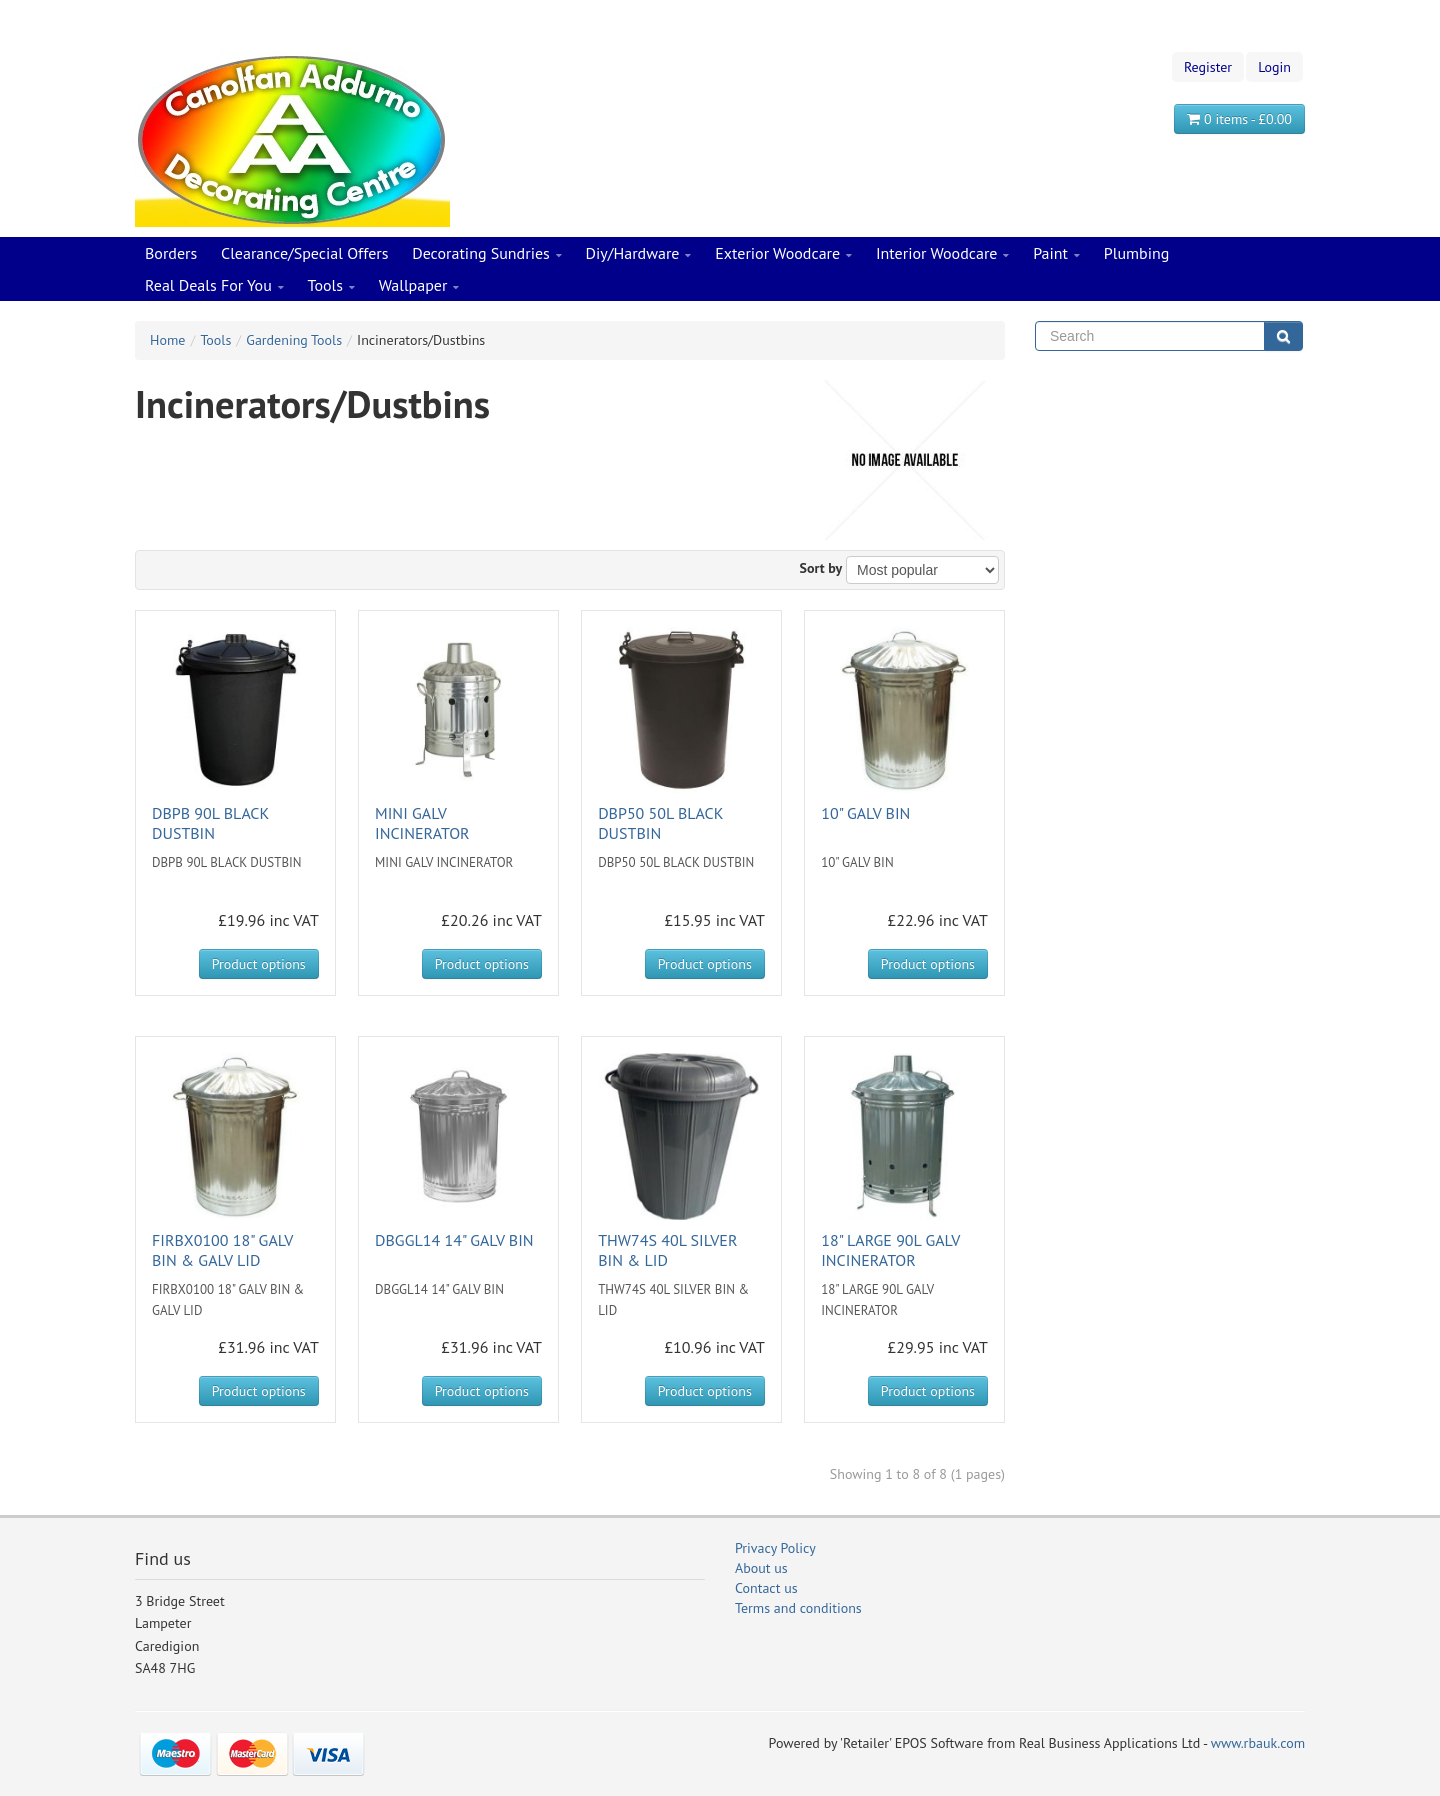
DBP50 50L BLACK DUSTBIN (660, 823)
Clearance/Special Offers (304, 253)
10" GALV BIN (865, 813)
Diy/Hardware (639, 254)
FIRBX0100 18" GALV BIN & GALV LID (222, 1250)
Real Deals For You (214, 286)
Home (167, 340)
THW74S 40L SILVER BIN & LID (667, 1250)
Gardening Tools (294, 340)
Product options (259, 964)
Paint (1056, 254)
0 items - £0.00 (1239, 119)
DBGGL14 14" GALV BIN (454, 1240)
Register (1208, 67)
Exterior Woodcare (783, 254)
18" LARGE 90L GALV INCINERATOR (890, 1250)
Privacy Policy (775, 1548)
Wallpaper (419, 286)
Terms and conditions (798, 1608)
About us (761, 1568)
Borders (171, 253)
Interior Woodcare (943, 254)
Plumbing (1137, 253)
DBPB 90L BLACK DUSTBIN (210, 823)
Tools (331, 286)
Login (1274, 67)
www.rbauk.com (1258, 1743)
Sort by (821, 568)
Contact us (766, 1588)
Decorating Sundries (487, 254)
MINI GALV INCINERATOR (422, 823)
